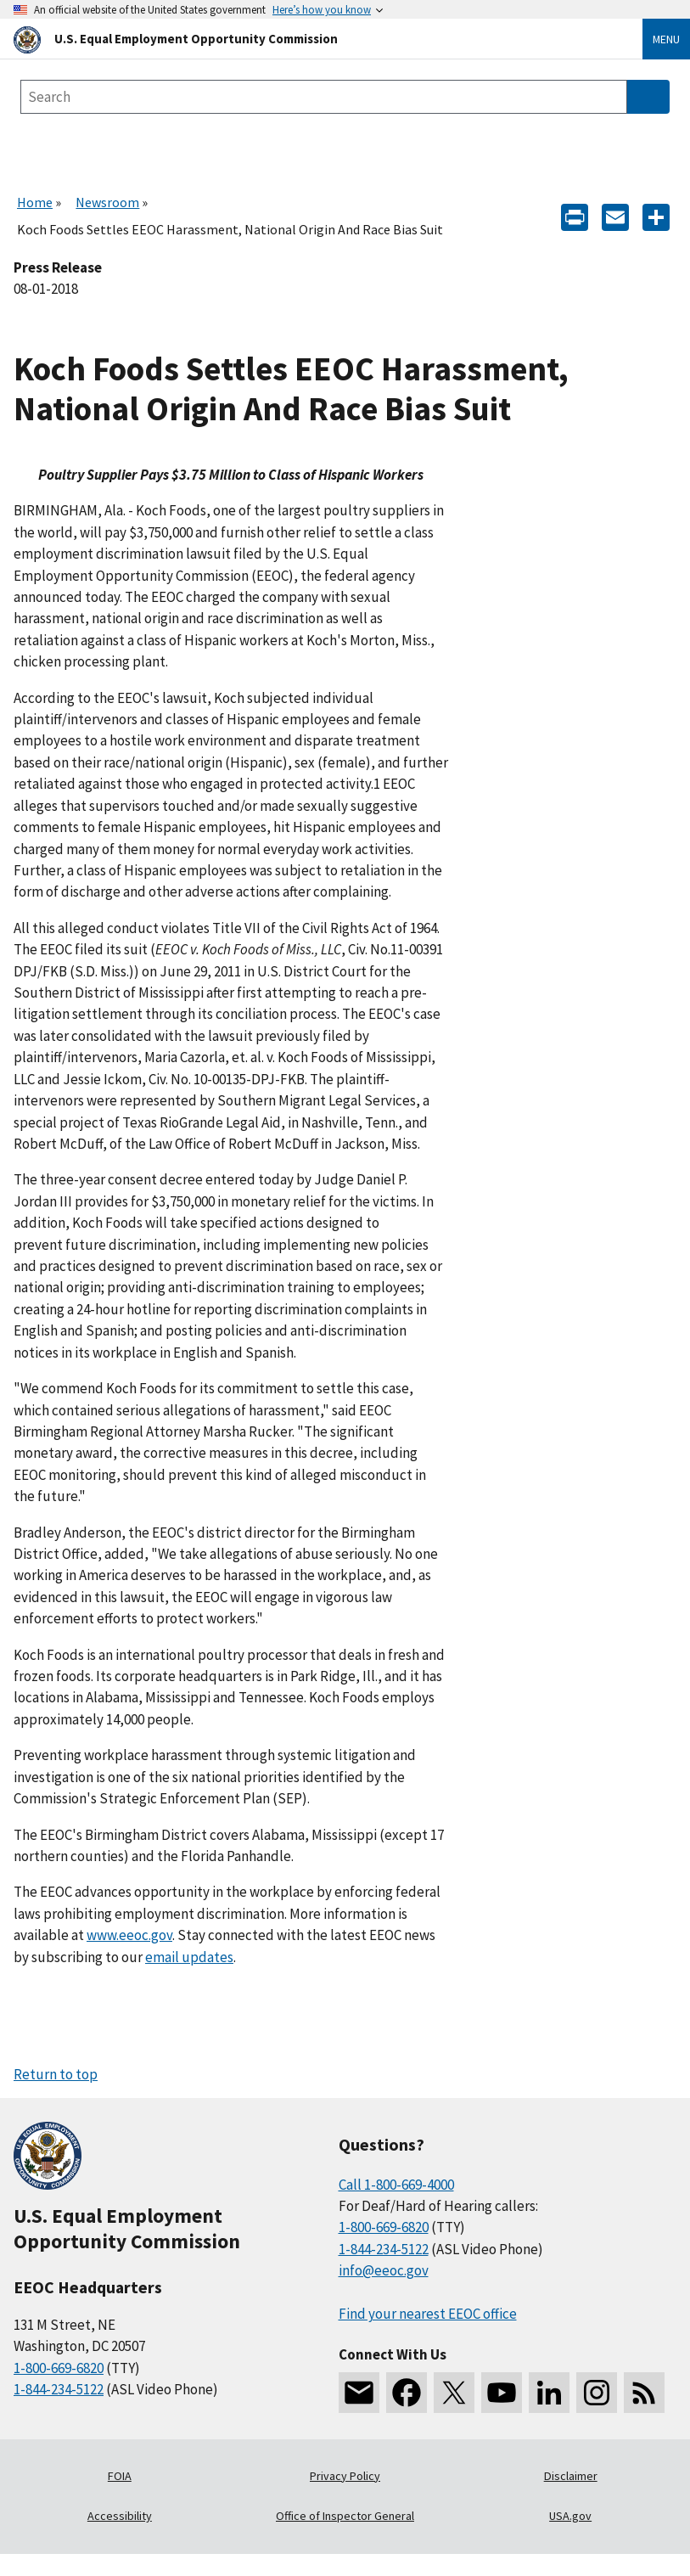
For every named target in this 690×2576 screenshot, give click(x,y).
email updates (189, 1957)
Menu (666, 39)
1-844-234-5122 (59, 2389)
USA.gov (570, 2515)
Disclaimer (570, 2475)
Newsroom (107, 202)
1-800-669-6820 (59, 2368)
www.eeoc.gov (129, 1935)
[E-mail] (615, 216)
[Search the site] (323, 97)
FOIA (120, 2475)
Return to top (56, 2074)
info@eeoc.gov (384, 2270)
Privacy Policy (345, 2475)
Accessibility (119, 2515)
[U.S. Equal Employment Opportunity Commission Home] (308, 38)
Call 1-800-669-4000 (396, 2184)
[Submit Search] (648, 97)
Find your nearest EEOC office (428, 2313)
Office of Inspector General (345, 2515)
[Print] (574, 216)
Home (35, 202)
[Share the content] (656, 216)
